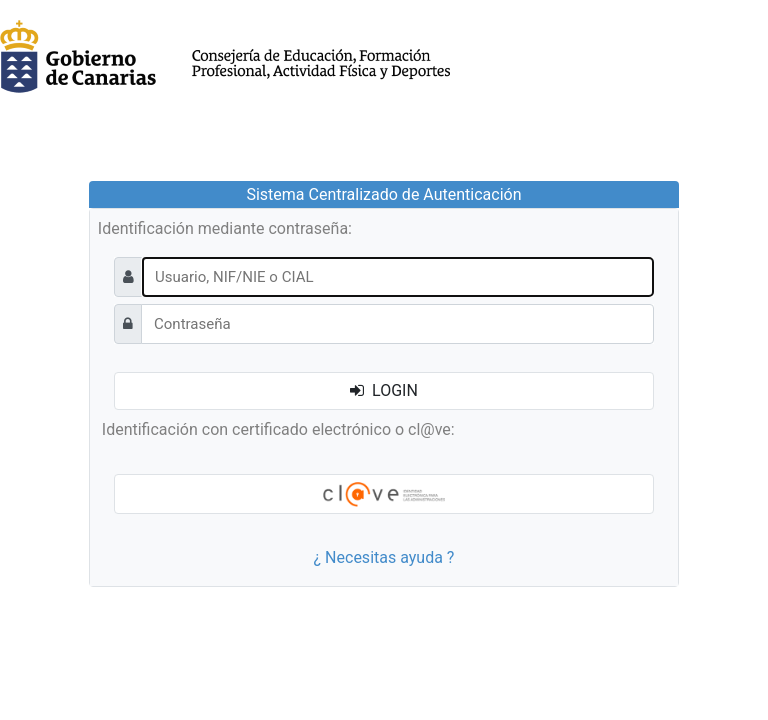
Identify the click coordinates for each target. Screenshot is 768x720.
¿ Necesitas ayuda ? (384, 557)
